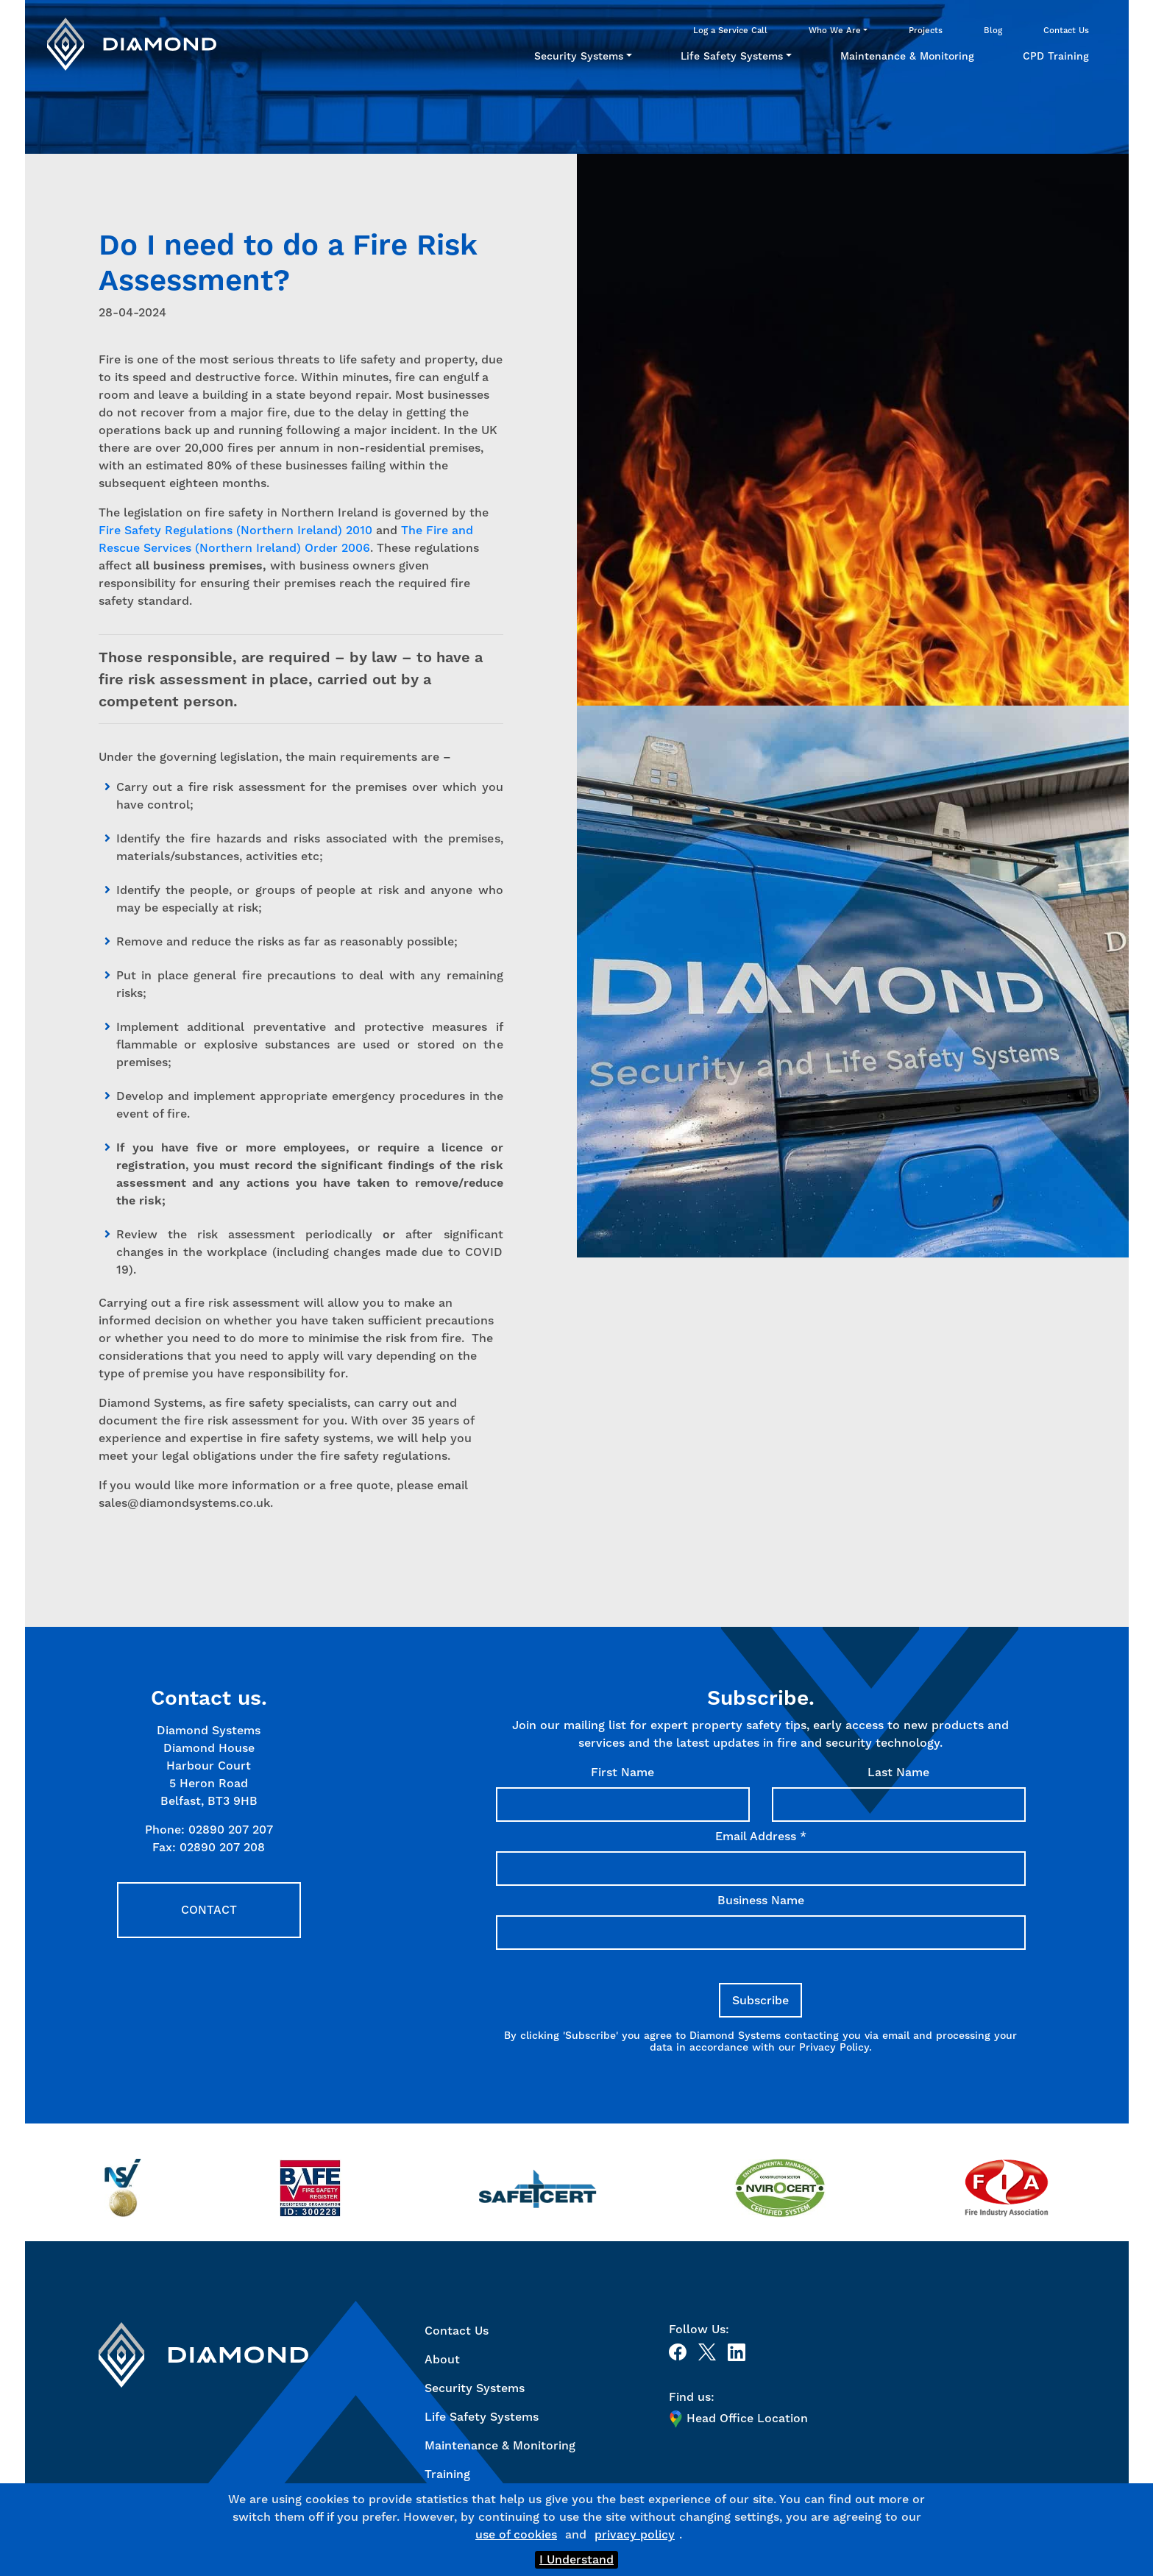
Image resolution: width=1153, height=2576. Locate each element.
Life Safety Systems (732, 56)
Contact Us (1066, 30)
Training (447, 2474)
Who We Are (835, 30)
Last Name (898, 1772)
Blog (993, 30)
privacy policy (635, 2534)
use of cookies (516, 2534)
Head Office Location (738, 2418)
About (442, 2359)
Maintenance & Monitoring (907, 56)
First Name (622, 1772)
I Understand (576, 2559)
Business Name (760, 1900)
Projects (926, 30)
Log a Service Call (730, 30)
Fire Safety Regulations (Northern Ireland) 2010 (235, 530)
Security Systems (578, 56)
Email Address (760, 1836)
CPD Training (1056, 56)
